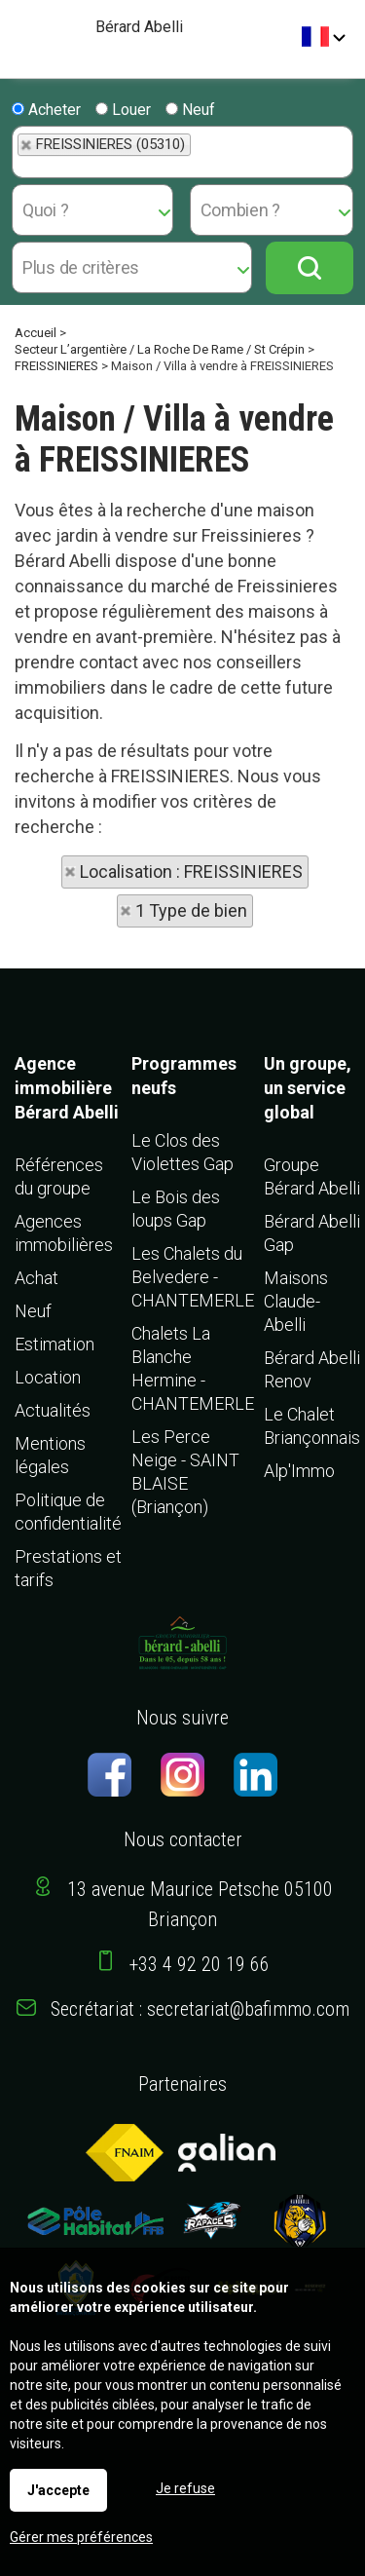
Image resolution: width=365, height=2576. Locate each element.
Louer (123, 109)
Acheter (46, 109)
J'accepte (58, 2490)
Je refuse (185, 2488)
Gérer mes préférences (81, 2537)
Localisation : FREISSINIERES (191, 871)
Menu (21, 29)
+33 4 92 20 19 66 (199, 1964)
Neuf (190, 109)
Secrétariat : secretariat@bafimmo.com (200, 2009)
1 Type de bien (191, 910)
